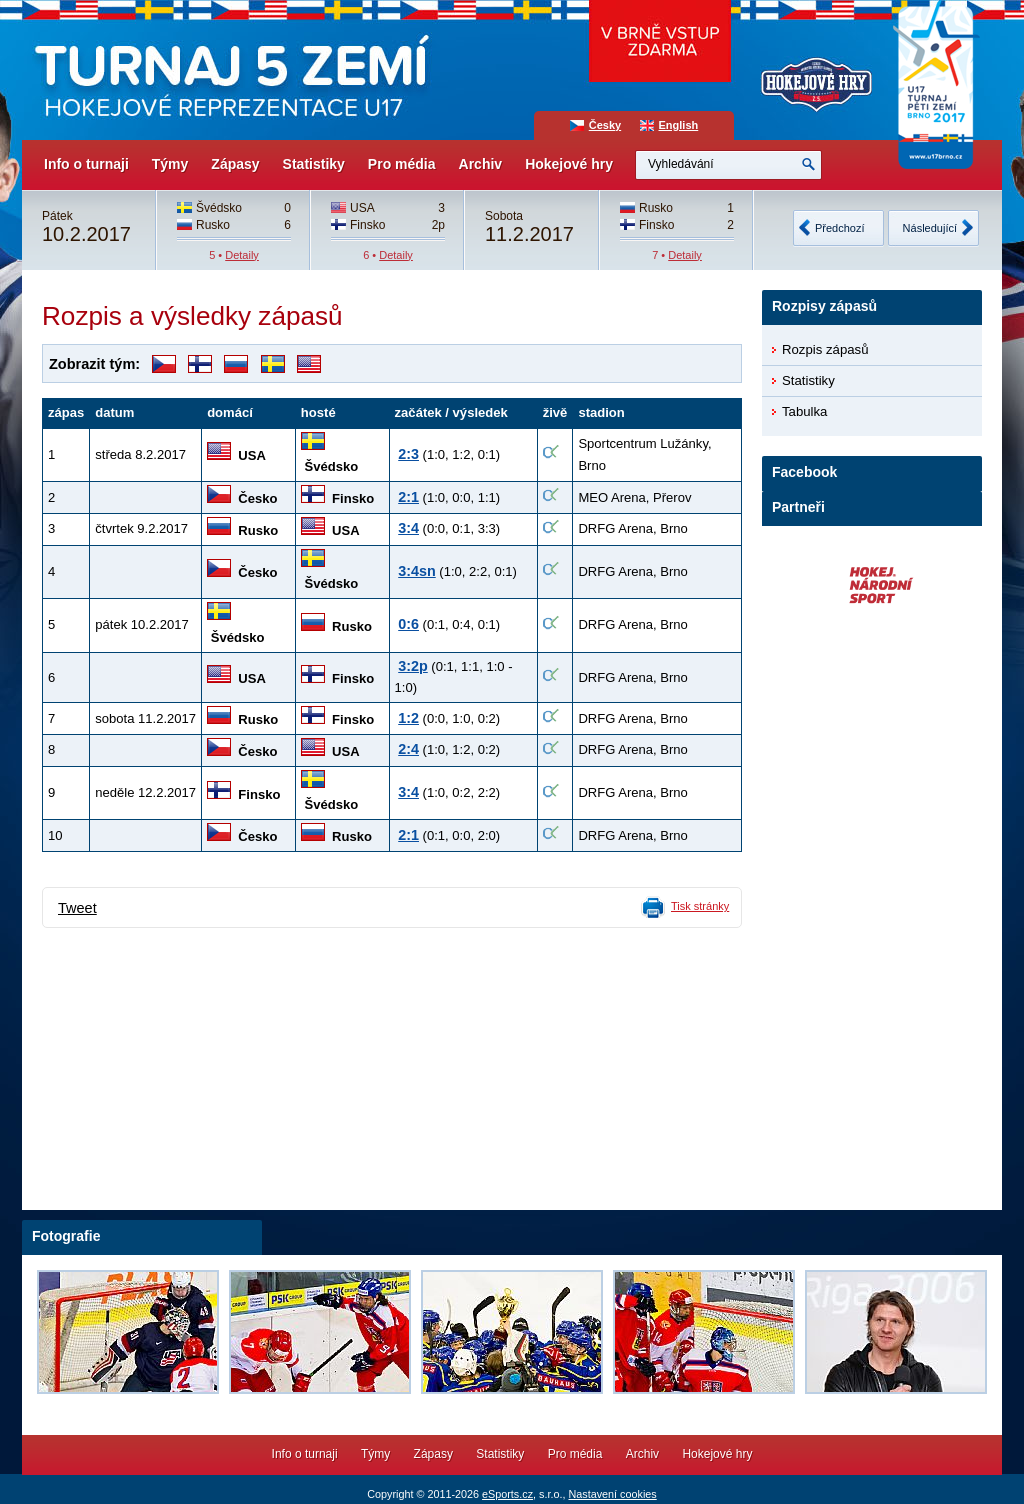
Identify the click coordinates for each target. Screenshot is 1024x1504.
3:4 (408, 528)
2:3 (408, 454)
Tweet (77, 908)
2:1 (408, 497)
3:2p (413, 666)
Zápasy (235, 164)
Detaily (242, 255)
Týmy (170, 164)
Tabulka (804, 411)
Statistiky (314, 164)
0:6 (408, 624)
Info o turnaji (86, 164)
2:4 (408, 749)
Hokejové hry (569, 164)
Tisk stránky (700, 906)
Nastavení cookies (612, 1494)
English (679, 125)
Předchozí (840, 228)
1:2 (408, 718)
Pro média (402, 164)
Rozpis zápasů (825, 349)
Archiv (481, 164)
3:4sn (417, 571)
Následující (930, 228)
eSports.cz (507, 1494)
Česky (605, 125)
